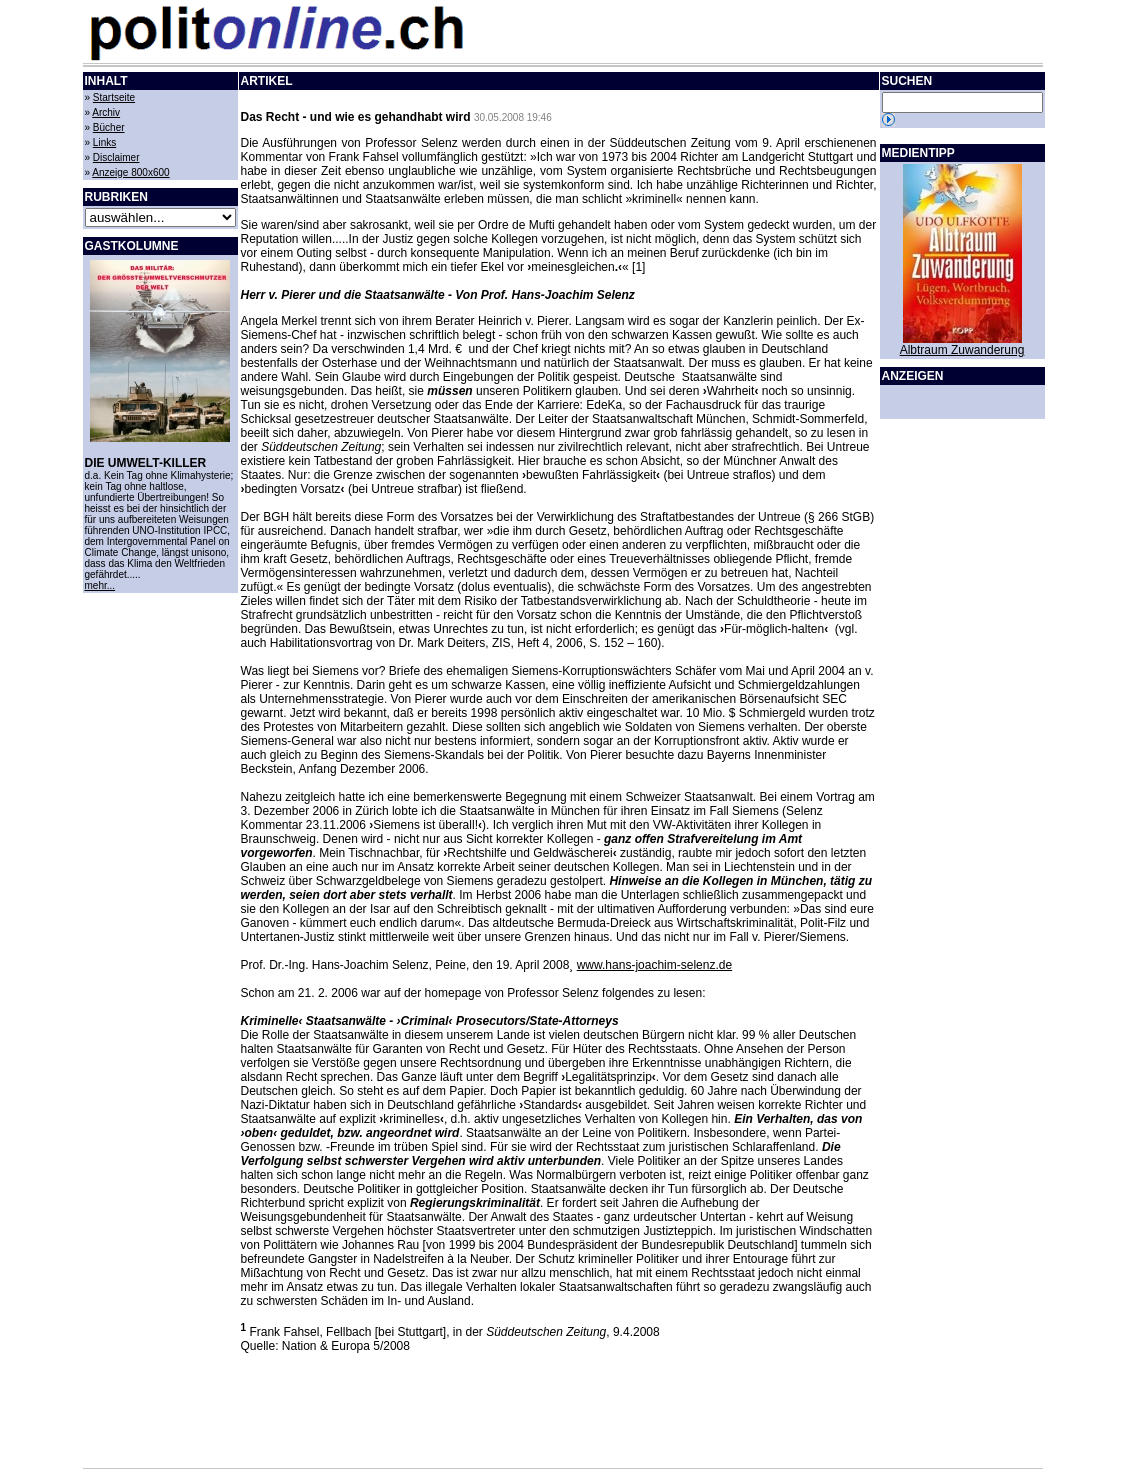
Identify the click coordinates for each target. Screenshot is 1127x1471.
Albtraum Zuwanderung (962, 350)
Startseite (114, 97)
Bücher (109, 127)
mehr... (100, 585)
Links (104, 142)
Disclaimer (116, 157)
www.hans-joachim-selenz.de (654, 965)
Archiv (106, 112)
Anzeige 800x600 (130, 172)
